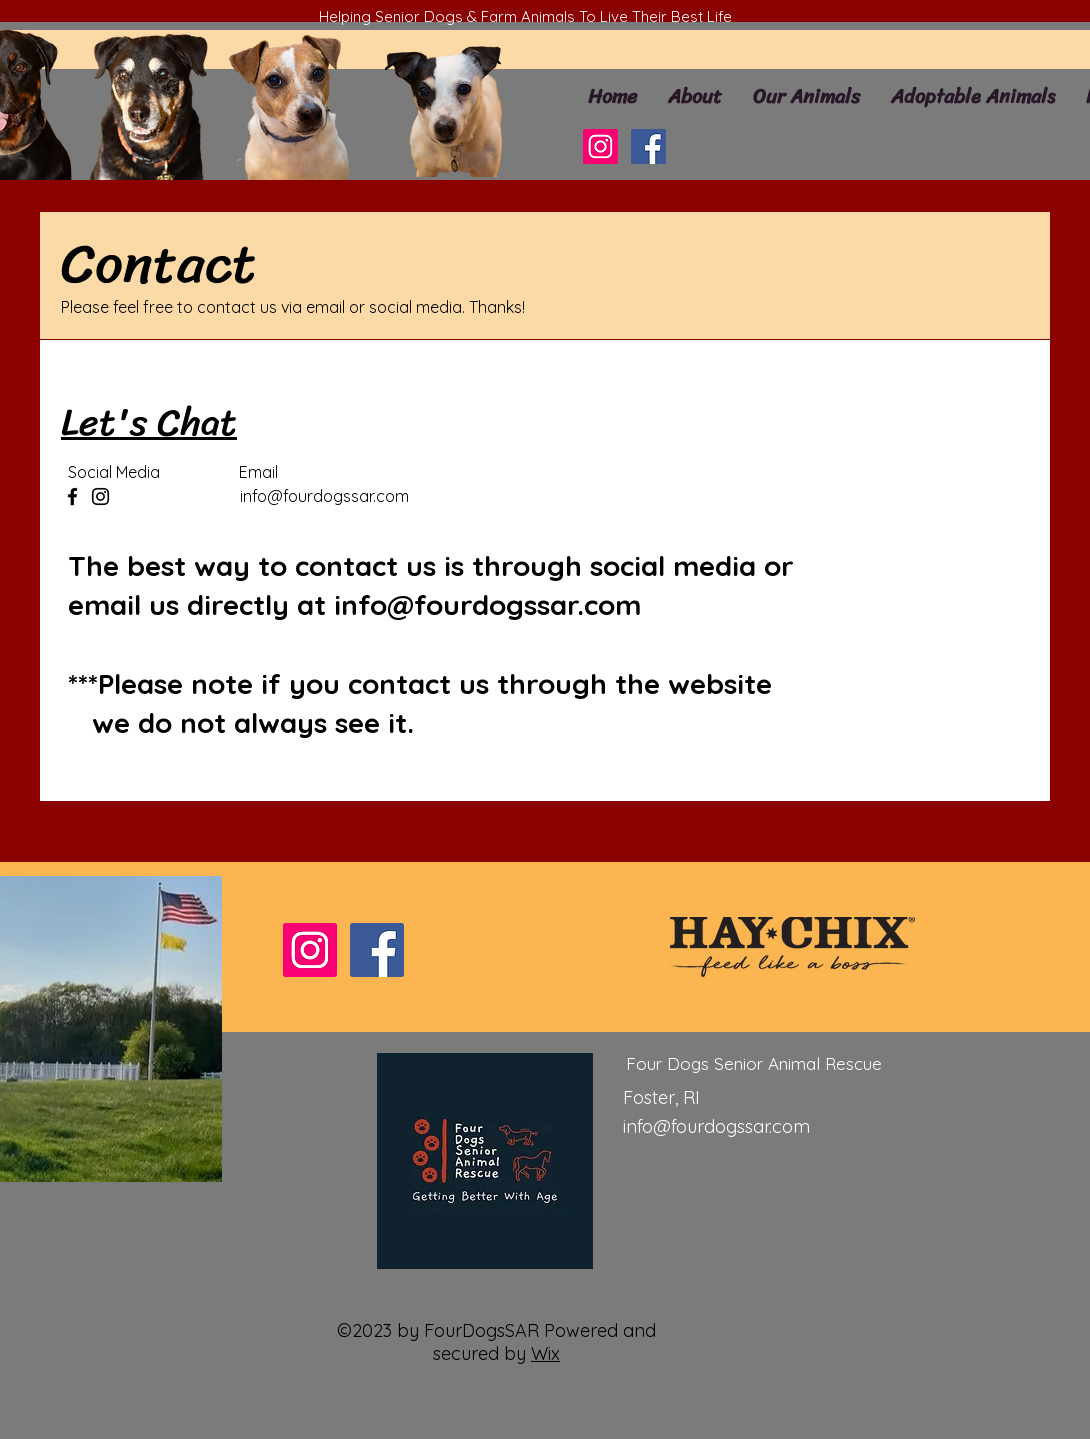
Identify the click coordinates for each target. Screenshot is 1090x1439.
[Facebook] (648, 146)
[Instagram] (600, 146)
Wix (545, 1353)
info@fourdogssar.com (324, 496)
